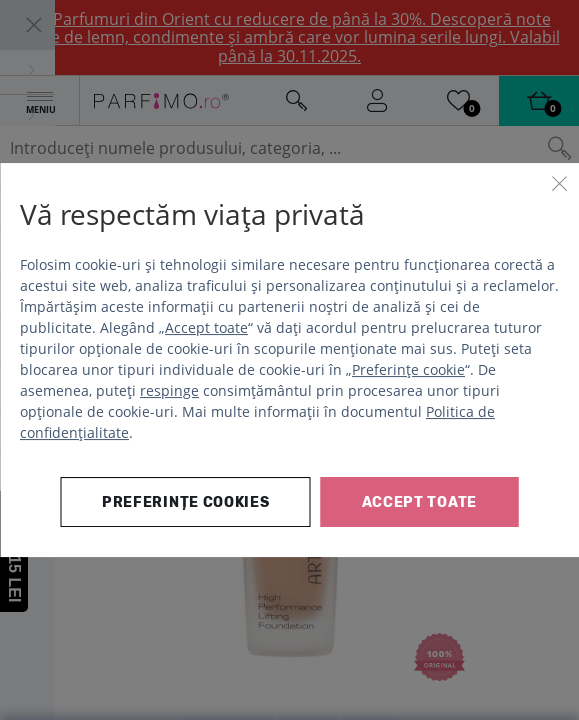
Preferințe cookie (408, 369)
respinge (169, 390)
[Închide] (559, 183)
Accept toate (206, 327)
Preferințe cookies (186, 502)
